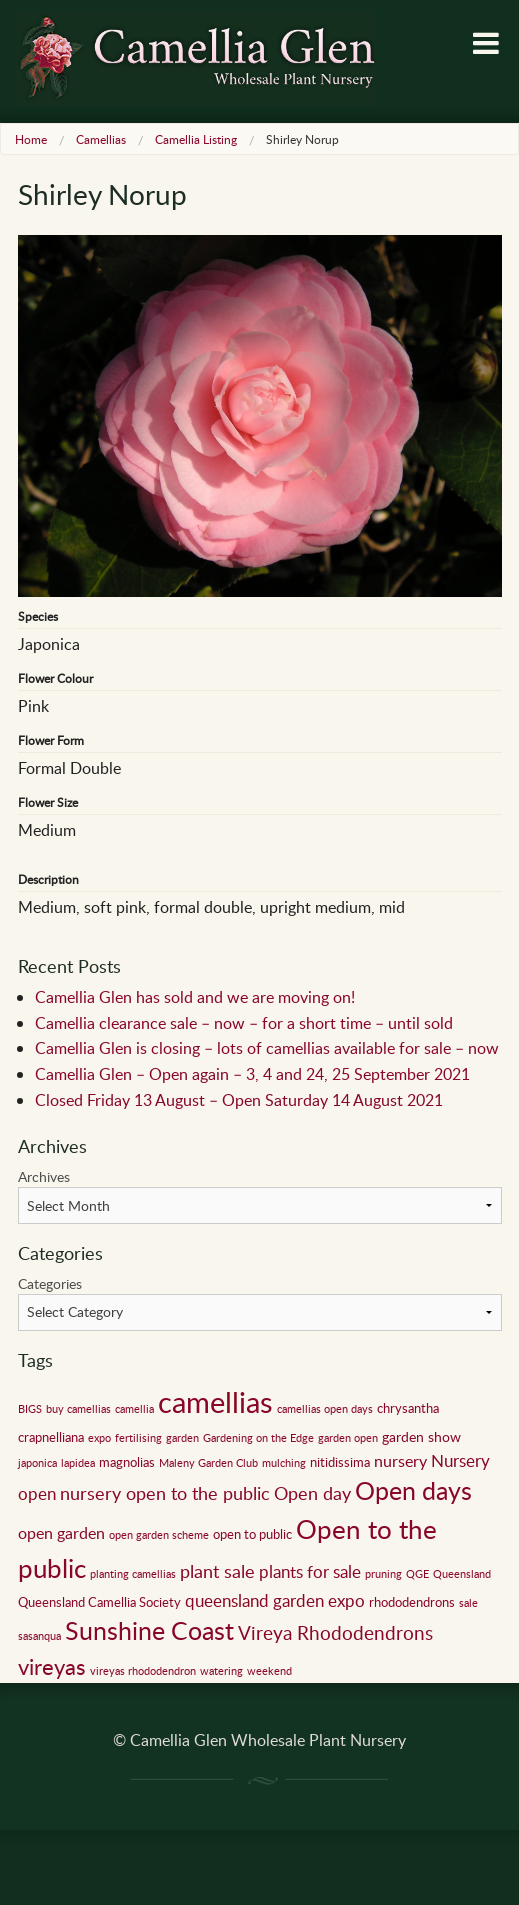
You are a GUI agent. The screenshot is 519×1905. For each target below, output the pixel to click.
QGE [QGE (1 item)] (417, 1574)
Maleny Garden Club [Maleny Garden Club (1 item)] (208, 1463)
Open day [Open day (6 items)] (312, 1493)
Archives (44, 1176)
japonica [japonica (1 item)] (37, 1463)
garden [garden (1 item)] (182, 1438)
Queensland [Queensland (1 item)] (462, 1574)
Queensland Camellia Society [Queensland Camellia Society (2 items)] (99, 1602)
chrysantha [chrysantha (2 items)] (408, 1408)
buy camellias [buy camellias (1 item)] (78, 1409)
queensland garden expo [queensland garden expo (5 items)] (275, 1600)
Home (31, 139)
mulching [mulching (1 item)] (284, 1463)
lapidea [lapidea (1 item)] (78, 1463)
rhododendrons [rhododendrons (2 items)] (412, 1602)
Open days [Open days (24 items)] (413, 1490)
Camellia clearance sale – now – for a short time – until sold (244, 1023)
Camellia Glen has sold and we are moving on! (195, 997)
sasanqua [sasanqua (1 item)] (39, 1636)
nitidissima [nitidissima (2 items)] (340, 1462)
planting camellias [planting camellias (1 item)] (133, 1574)
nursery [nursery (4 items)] (400, 1461)
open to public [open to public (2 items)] (252, 1534)
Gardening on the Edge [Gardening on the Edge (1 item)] (258, 1438)
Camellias (101, 139)
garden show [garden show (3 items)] (421, 1436)
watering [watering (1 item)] (221, 1671)
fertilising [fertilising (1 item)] (138, 1438)
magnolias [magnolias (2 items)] (127, 1462)
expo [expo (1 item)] (99, 1438)
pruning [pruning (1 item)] (383, 1574)
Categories (50, 1283)
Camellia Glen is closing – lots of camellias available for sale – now (267, 1048)
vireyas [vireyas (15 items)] (52, 1666)
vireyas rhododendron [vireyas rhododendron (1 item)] (143, 1671)
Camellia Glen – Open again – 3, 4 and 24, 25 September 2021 (252, 1074)
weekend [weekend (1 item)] (269, 1671)
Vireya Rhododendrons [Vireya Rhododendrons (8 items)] (335, 1632)
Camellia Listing (196, 139)
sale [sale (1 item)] (468, 1603)
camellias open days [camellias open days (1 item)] (325, 1409)
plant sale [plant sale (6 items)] (217, 1571)
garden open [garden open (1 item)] (348, 1438)
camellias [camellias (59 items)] (215, 1401)
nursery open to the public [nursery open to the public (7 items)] (165, 1492)
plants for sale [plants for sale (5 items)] (310, 1571)
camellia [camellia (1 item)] (134, 1409)
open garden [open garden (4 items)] (61, 1533)
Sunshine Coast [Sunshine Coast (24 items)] (149, 1630)
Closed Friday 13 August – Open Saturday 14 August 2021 (239, 1100)
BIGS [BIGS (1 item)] (30, 1409)
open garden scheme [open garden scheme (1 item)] (159, 1535)
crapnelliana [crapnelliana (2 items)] (51, 1437)
